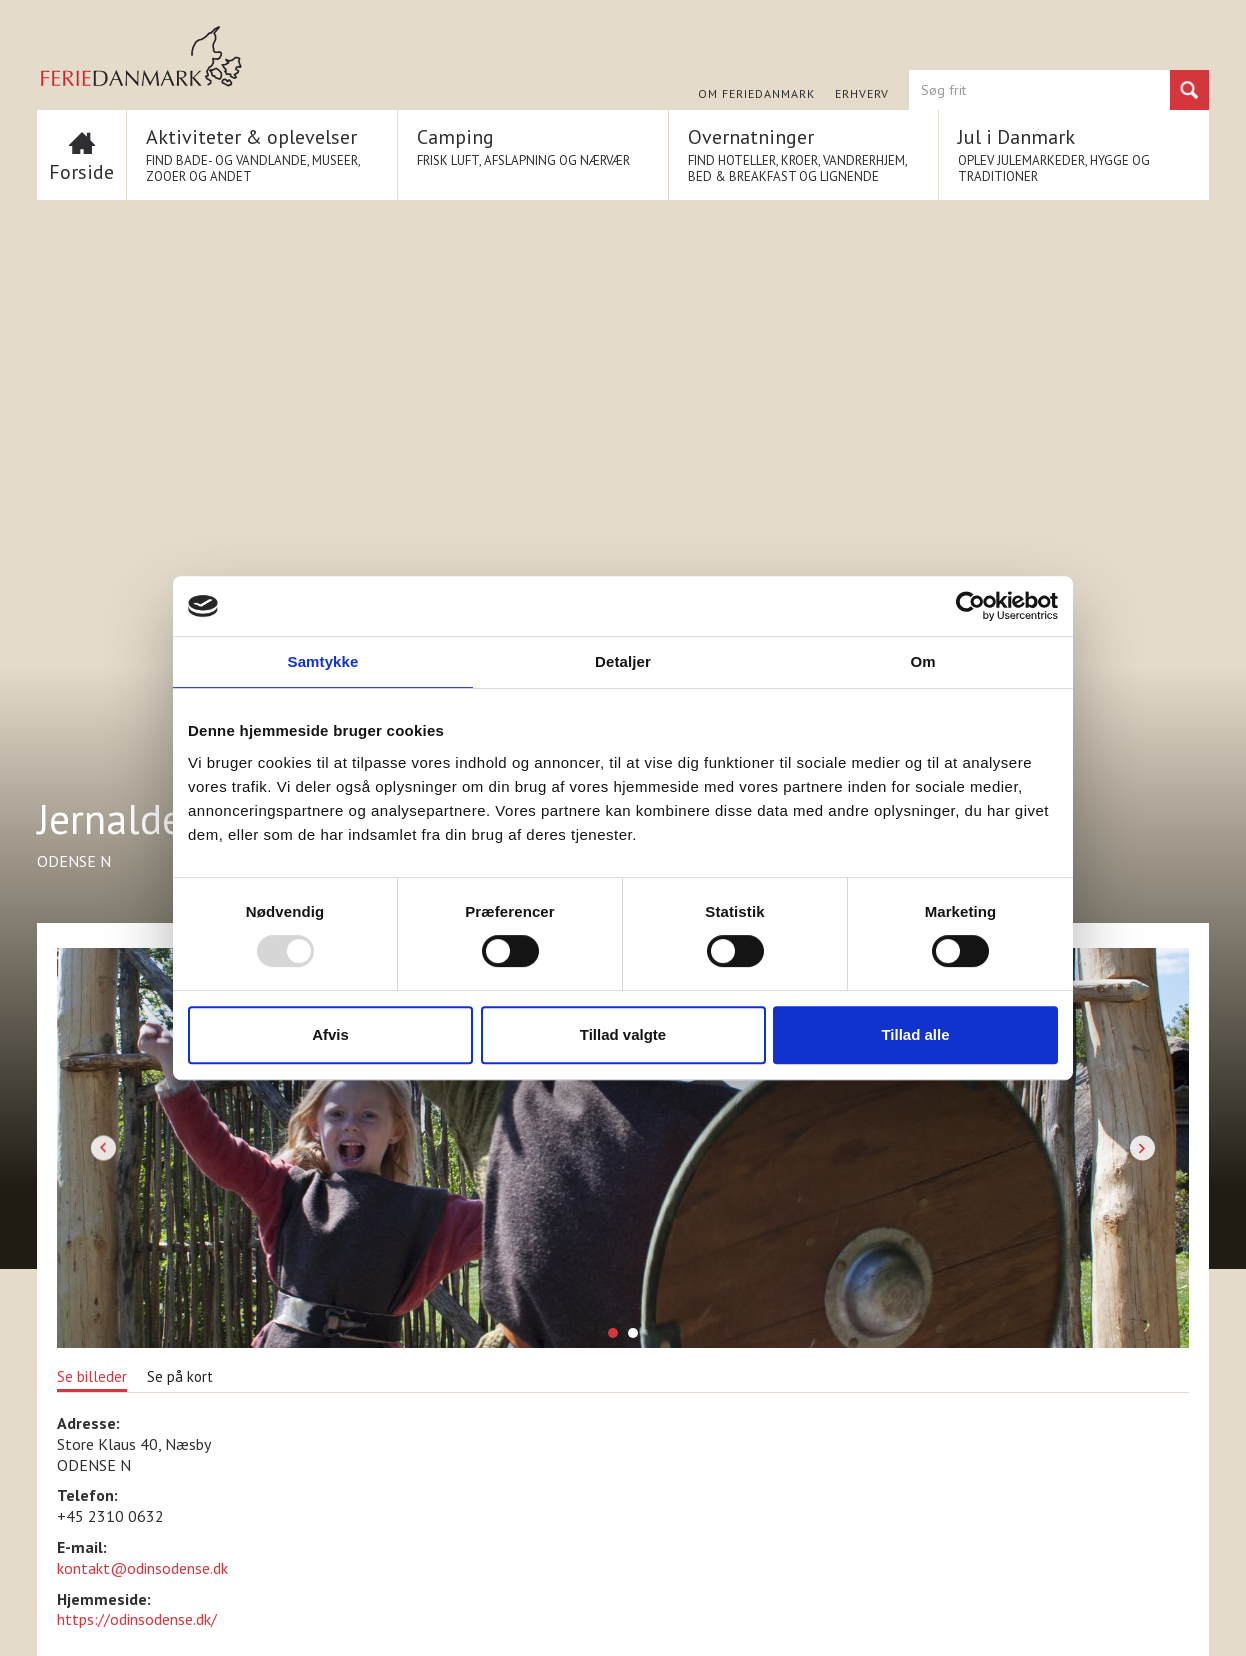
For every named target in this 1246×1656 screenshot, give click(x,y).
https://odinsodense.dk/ (137, 1619)
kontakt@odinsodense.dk (142, 1568)
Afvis (330, 1034)
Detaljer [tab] (623, 661)
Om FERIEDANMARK (756, 94)
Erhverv (862, 94)
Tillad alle (915, 1034)
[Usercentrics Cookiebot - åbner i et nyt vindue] (970, 606)
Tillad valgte (623, 1034)
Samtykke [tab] (323, 661)
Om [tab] (922, 661)
